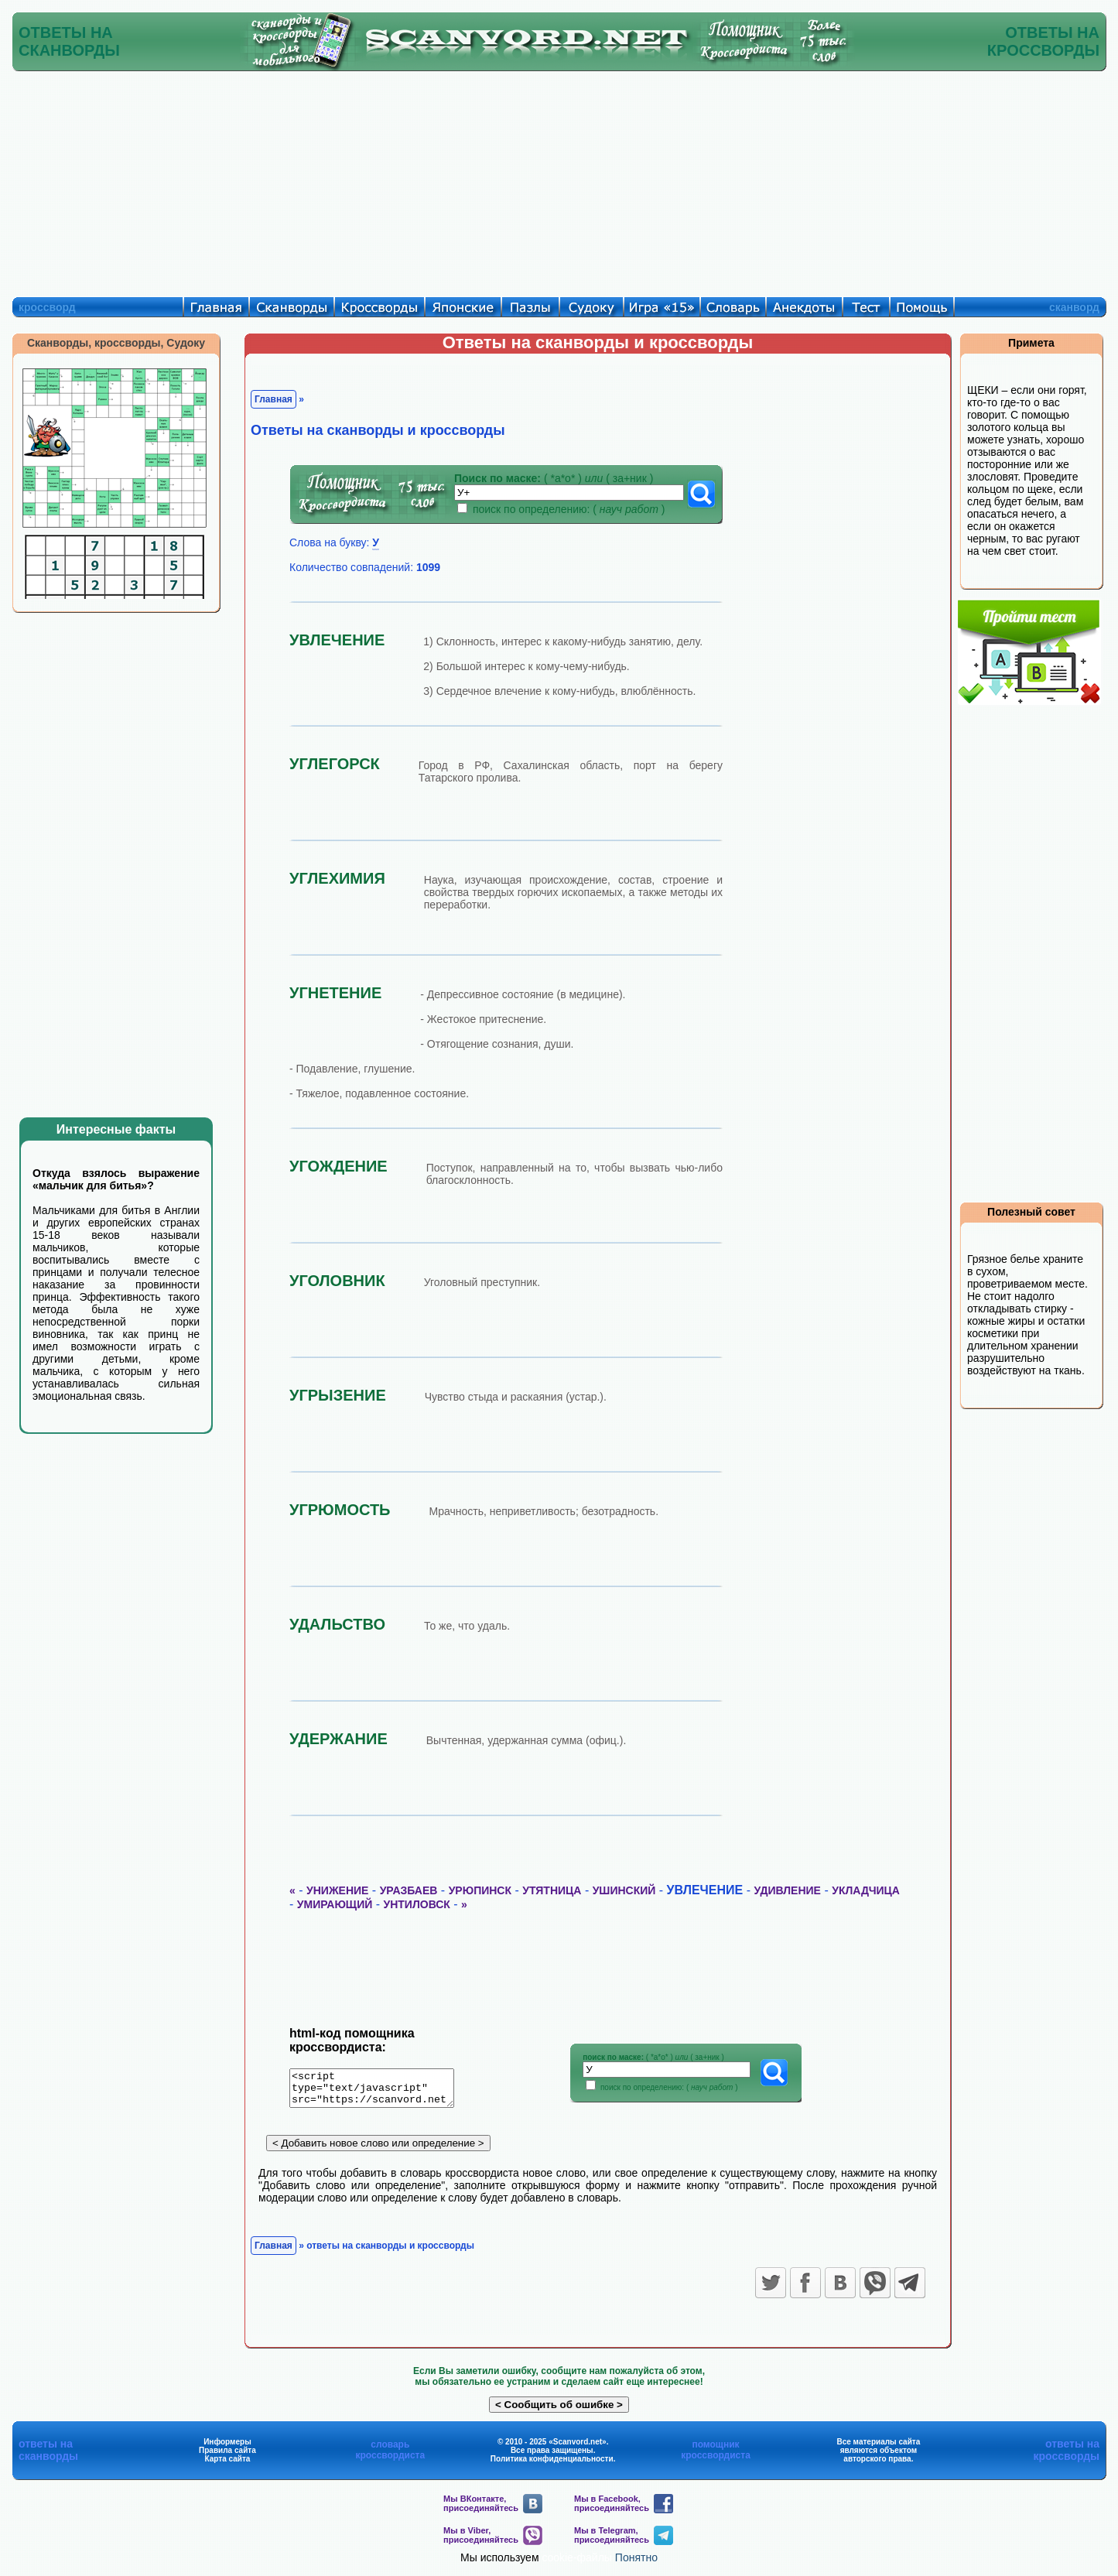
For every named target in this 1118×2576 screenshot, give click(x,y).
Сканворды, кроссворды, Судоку (116, 343)
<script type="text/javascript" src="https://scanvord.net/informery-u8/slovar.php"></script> (381, 2091)
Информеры (227, 2447)
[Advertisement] (559, 180)
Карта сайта (228, 2464)
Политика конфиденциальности (552, 2464)
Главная (273, 399)
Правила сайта (227, 2455)
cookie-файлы (577, 2563)
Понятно (636, 2563)
